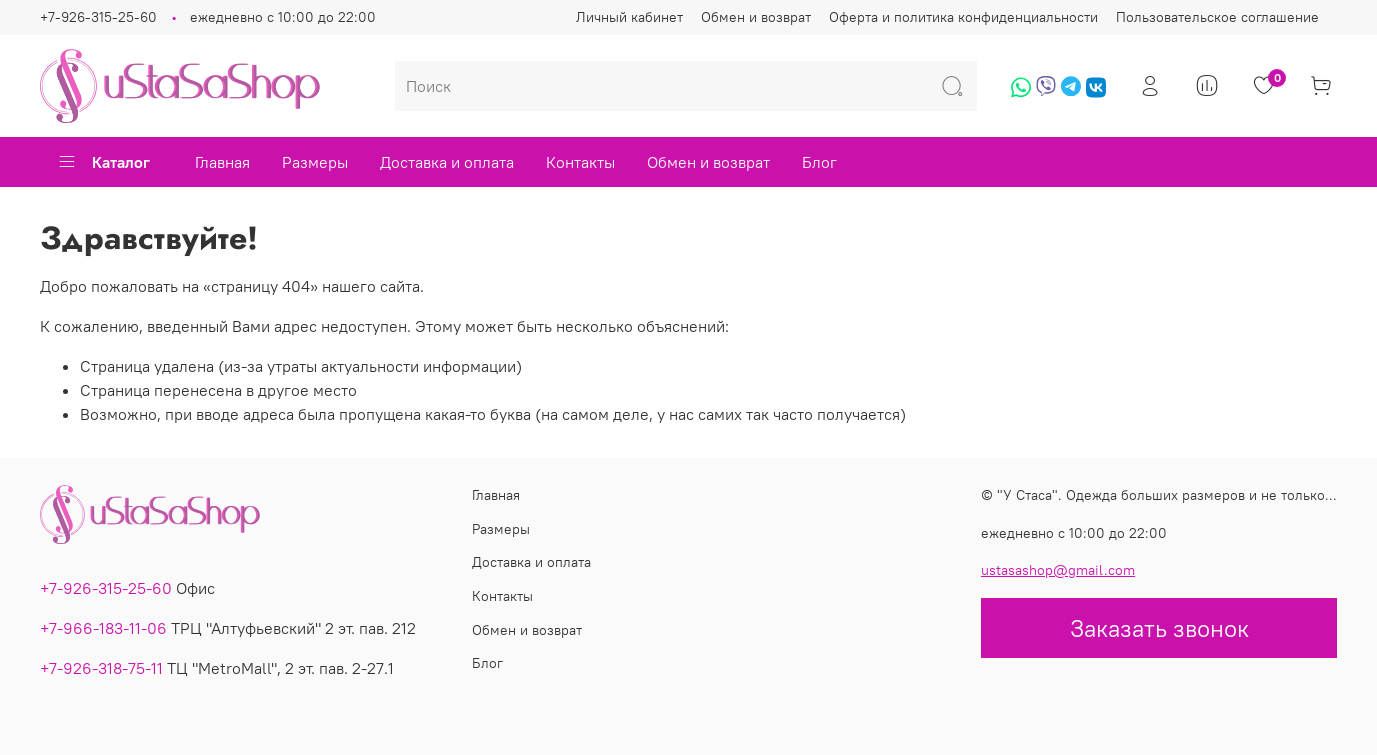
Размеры (315, 162)
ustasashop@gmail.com (1058, 570)
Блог (819, 162)
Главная (222, 162)
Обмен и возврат (756, 17)
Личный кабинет (629, 17)
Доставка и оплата (447, 162)
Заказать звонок (1159, 628)
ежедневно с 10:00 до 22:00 (283, 17)
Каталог (103, 162)
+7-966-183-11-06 (103, 628)
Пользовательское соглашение (1217, 17)
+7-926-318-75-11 (101, 668)
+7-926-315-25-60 (98, 17)
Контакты (580, 162)
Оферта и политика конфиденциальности (963, 17)
